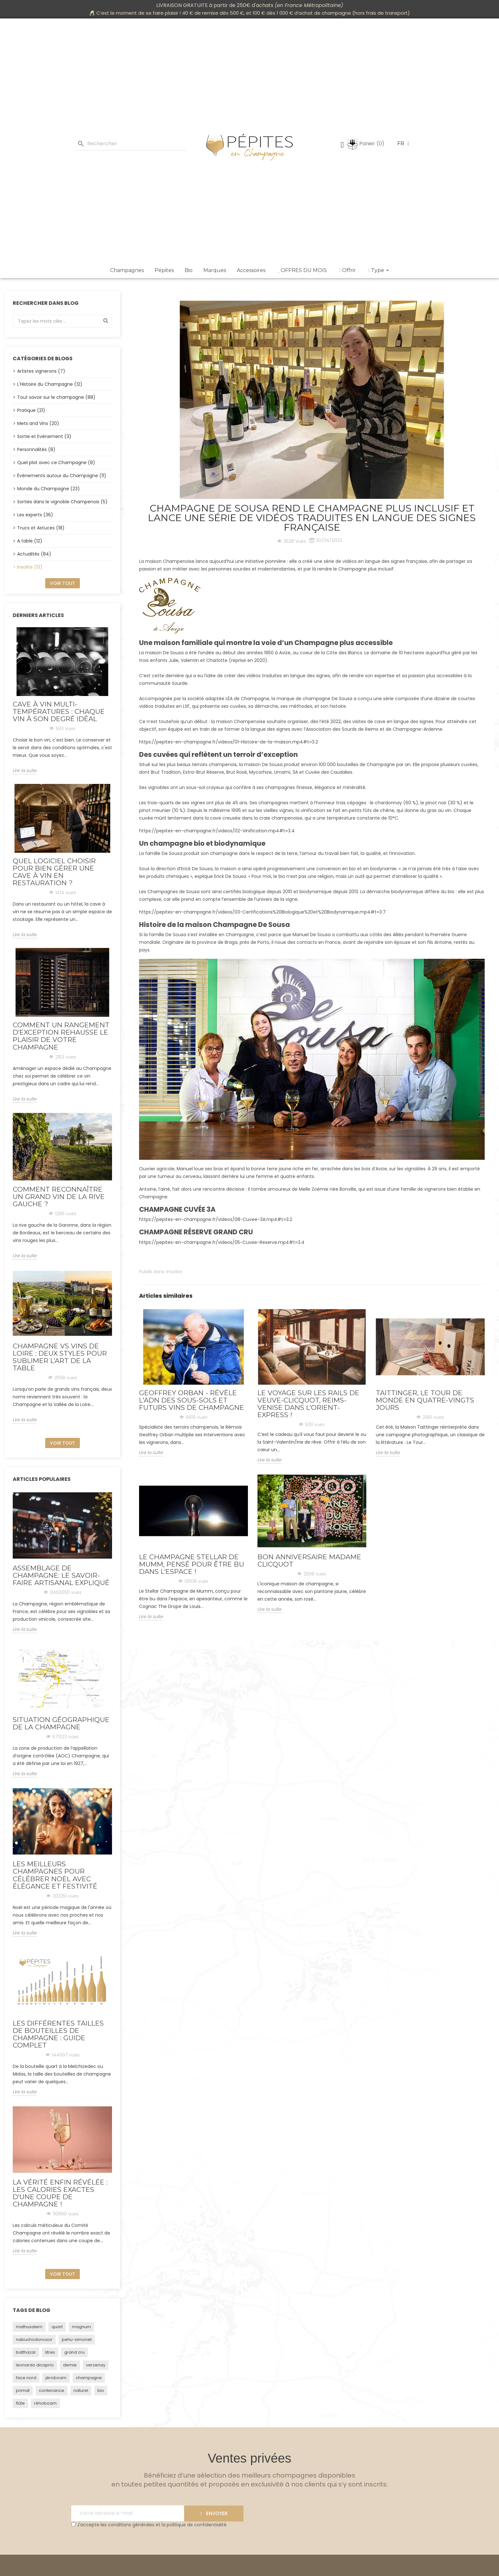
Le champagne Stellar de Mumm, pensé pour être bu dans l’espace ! (191, 1564)
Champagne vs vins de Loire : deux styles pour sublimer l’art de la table (60, 1357)
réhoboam (45, 2403)
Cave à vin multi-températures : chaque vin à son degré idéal (59, 711)
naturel (81, 2390)
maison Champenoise (169, 561)
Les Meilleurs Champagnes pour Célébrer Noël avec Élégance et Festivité (55, 1875)
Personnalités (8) (36, 449)
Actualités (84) (34, 554)
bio (100, 2390)
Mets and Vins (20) (38, 423)
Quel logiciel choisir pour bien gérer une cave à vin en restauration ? (54, 872)
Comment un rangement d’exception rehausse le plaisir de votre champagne (61, 1036)
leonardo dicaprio (35, 2365)
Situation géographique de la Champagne (61, 1723)
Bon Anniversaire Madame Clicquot (309, 1560)
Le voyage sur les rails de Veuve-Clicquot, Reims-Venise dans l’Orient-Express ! (308, 1404)
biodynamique (315, 891)
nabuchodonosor (34, 2339)
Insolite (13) (29, 567)
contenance (51, 2390)
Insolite (174, 1271)
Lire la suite (25, 770)
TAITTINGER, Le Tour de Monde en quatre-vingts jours (425, 1400)
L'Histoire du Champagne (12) (49, 384)
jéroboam (56, 2378)
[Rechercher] (130, 143)
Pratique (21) (31, 410)
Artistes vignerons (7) (41, 371)
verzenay (95, 2365)
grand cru (74, 2352)
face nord (26, 2378)
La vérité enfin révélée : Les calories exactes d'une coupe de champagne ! (60, 2193)
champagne (89, 2378)
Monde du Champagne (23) (48, 488)
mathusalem (29, 2327)
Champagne (352, 569)
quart (57, 2327)
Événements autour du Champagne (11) (61, 475)
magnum (81, 2327)
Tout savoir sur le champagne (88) (56, 397)
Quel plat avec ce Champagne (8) (56, 462)
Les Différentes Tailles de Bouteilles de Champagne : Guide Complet (58, 2034)
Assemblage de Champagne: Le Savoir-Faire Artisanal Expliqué (61, 1575)
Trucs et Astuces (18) (41, 528)
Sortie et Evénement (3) (44, 436)
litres (50, 2352)
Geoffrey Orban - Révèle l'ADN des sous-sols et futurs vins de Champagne (191, 1400)
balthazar (26, 2352)
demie (70, 2365)
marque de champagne (303, 698)
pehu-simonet (77, 2339)
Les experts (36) (35, 515)
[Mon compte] (342, 145)
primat (23, 2390)
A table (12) (29, 541)
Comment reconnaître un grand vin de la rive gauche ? (59, 1196)
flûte (20, 2403)
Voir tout (62, 583)
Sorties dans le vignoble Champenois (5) (62, 502)
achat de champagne (325, 13)
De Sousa (342, 698)
